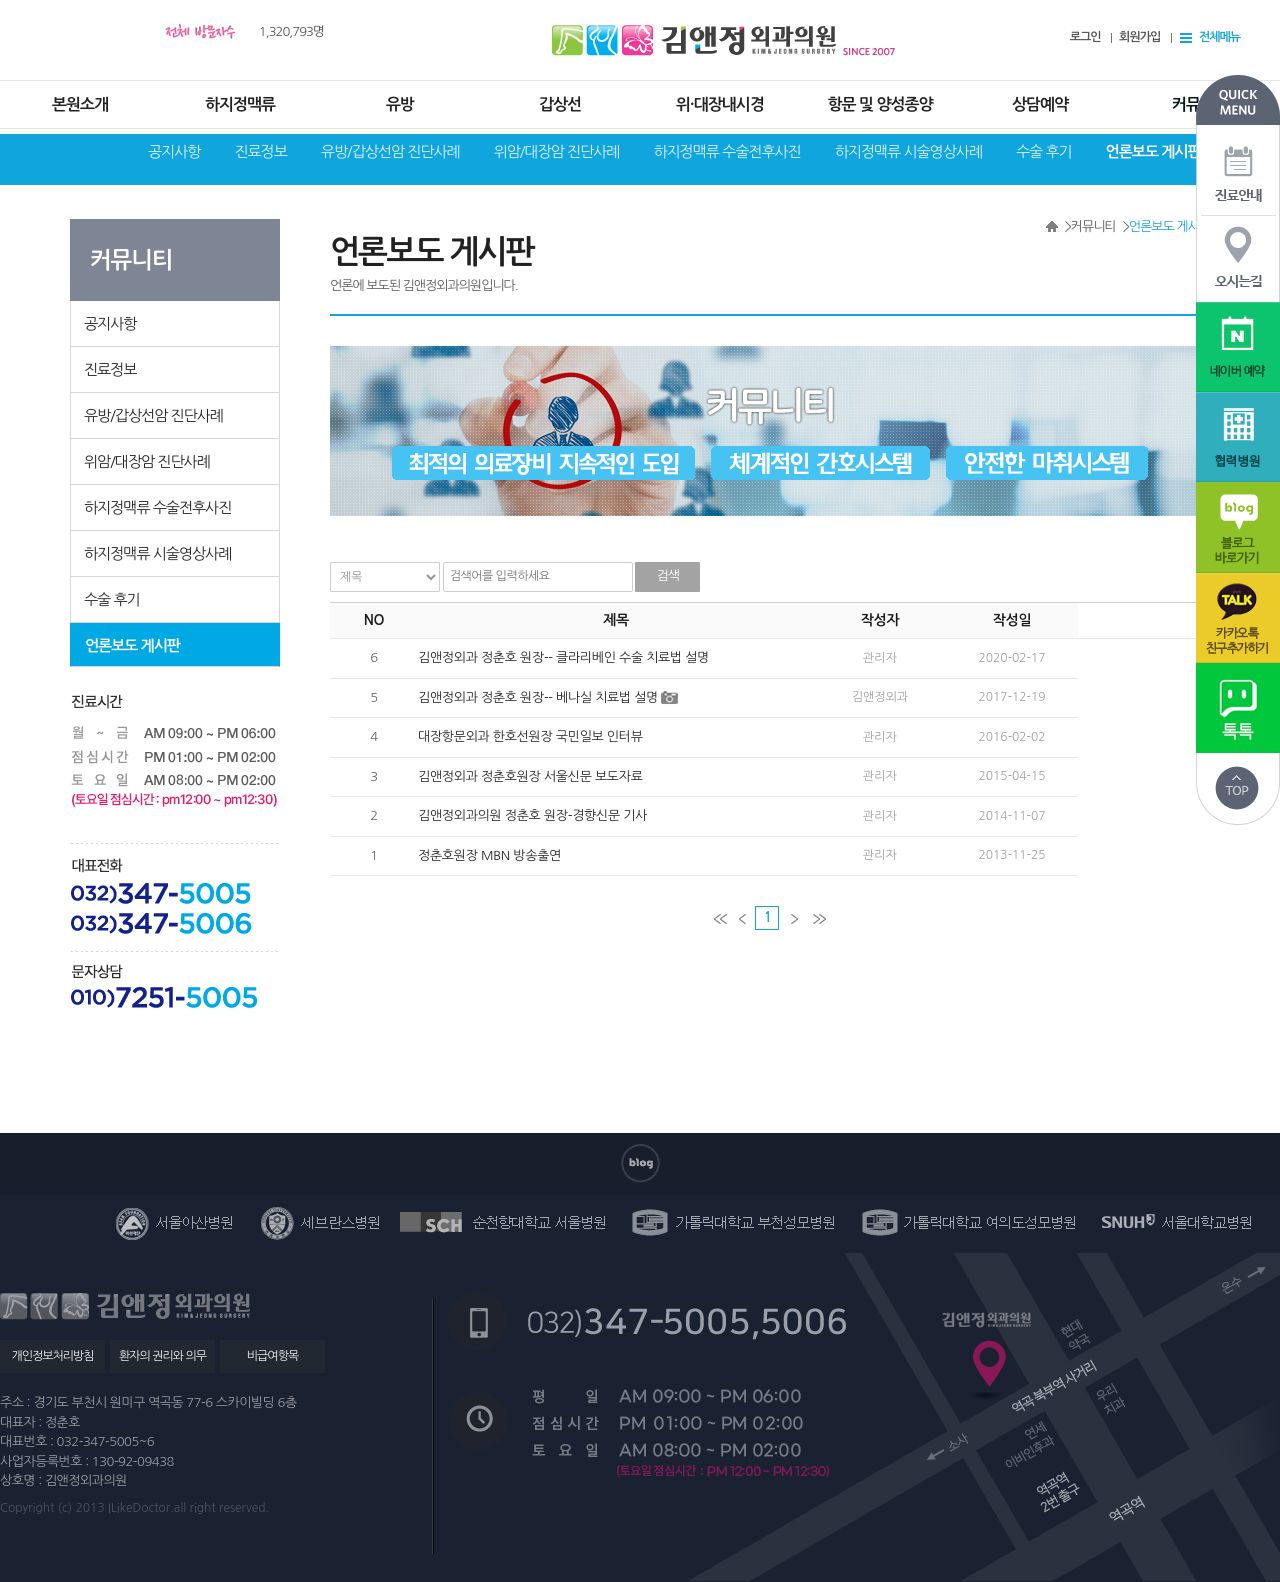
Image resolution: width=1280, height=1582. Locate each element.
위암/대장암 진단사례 (557, 151)
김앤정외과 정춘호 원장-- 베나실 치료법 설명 (538, 697)
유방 (400, 104)
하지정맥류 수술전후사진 (726, 151)
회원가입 (1139, 37)
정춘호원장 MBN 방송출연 (489, 855)
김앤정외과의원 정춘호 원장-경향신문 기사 (532, 815)
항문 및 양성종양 (879, 104)
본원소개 (80, 104)
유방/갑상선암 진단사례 (390, 151)
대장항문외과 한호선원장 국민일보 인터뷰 (530, 736)
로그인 (1085, 37)
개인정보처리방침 (52, 1356)
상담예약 (1040, 104)
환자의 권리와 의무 (162, 1356)
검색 (668, 575)
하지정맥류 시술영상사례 (908, 151)
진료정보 (260, 151)
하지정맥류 (240, 104)
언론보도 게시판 (1153, 151)
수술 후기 (1044, 151)
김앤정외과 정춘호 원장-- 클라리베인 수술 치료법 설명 (563, 657)
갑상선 (560, 104)
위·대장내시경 (720, 104)
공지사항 (174, 151)
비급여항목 (272, 1356)
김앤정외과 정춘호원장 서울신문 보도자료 (530, 776)
